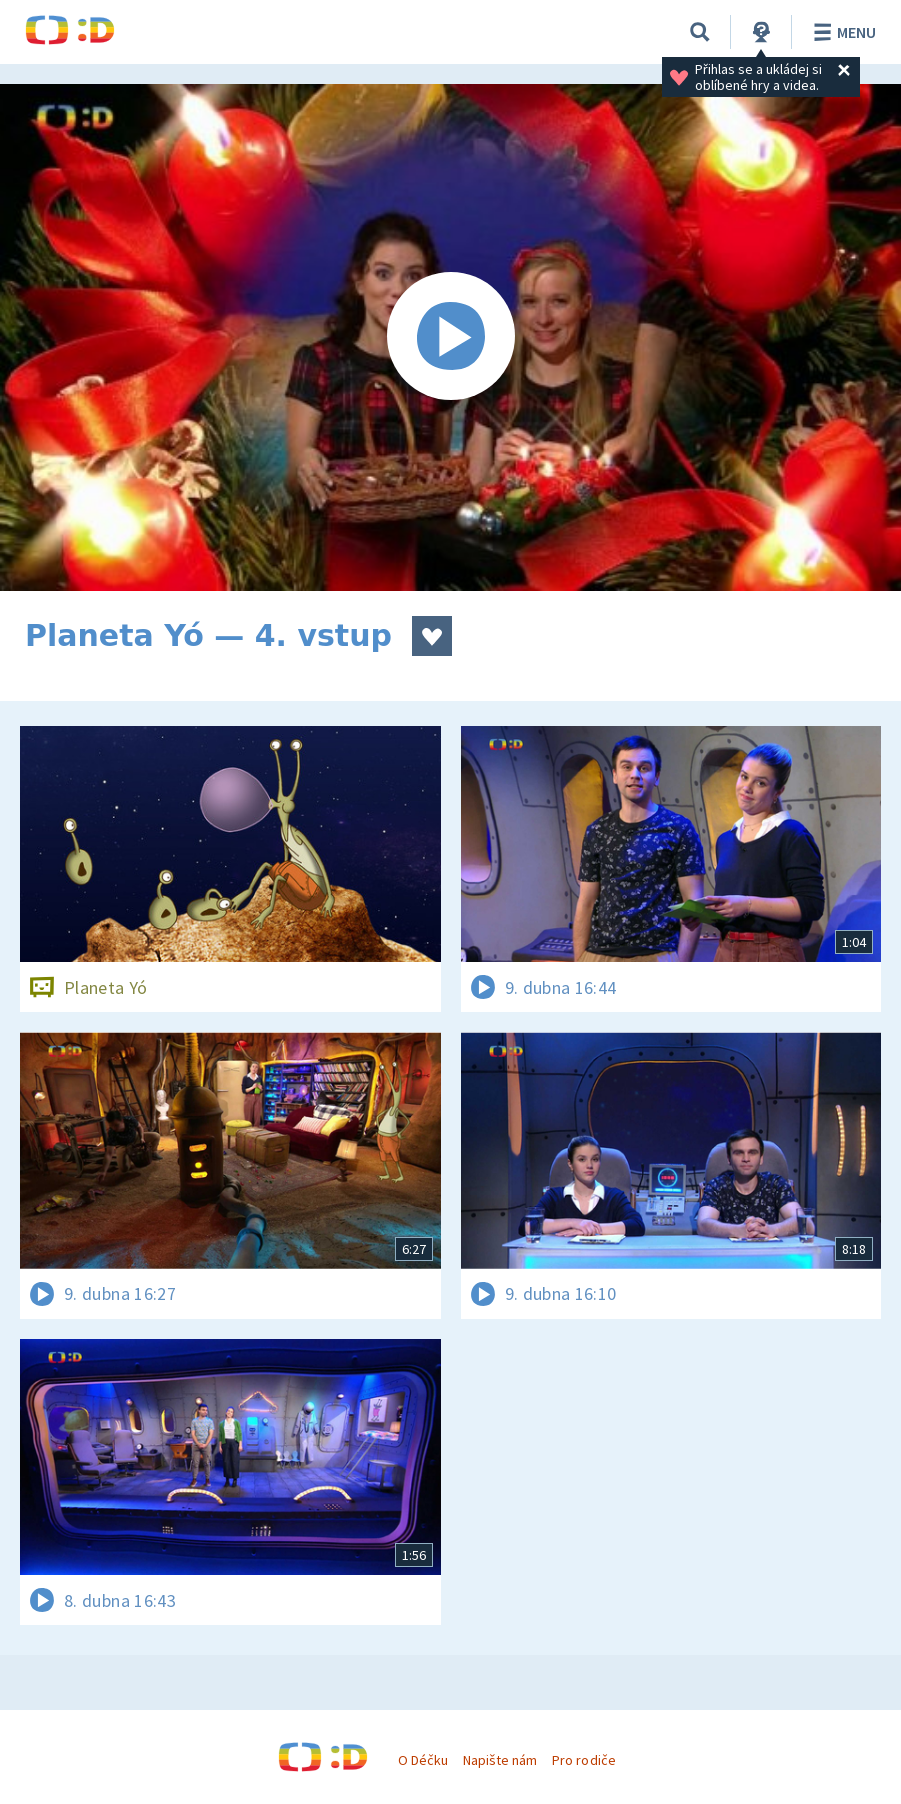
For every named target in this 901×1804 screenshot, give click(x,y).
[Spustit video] (450, 337)
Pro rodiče (583, 1760)
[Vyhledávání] (700, 32)
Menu (841, 32)
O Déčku (423, 1760)
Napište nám (500, 1760)
